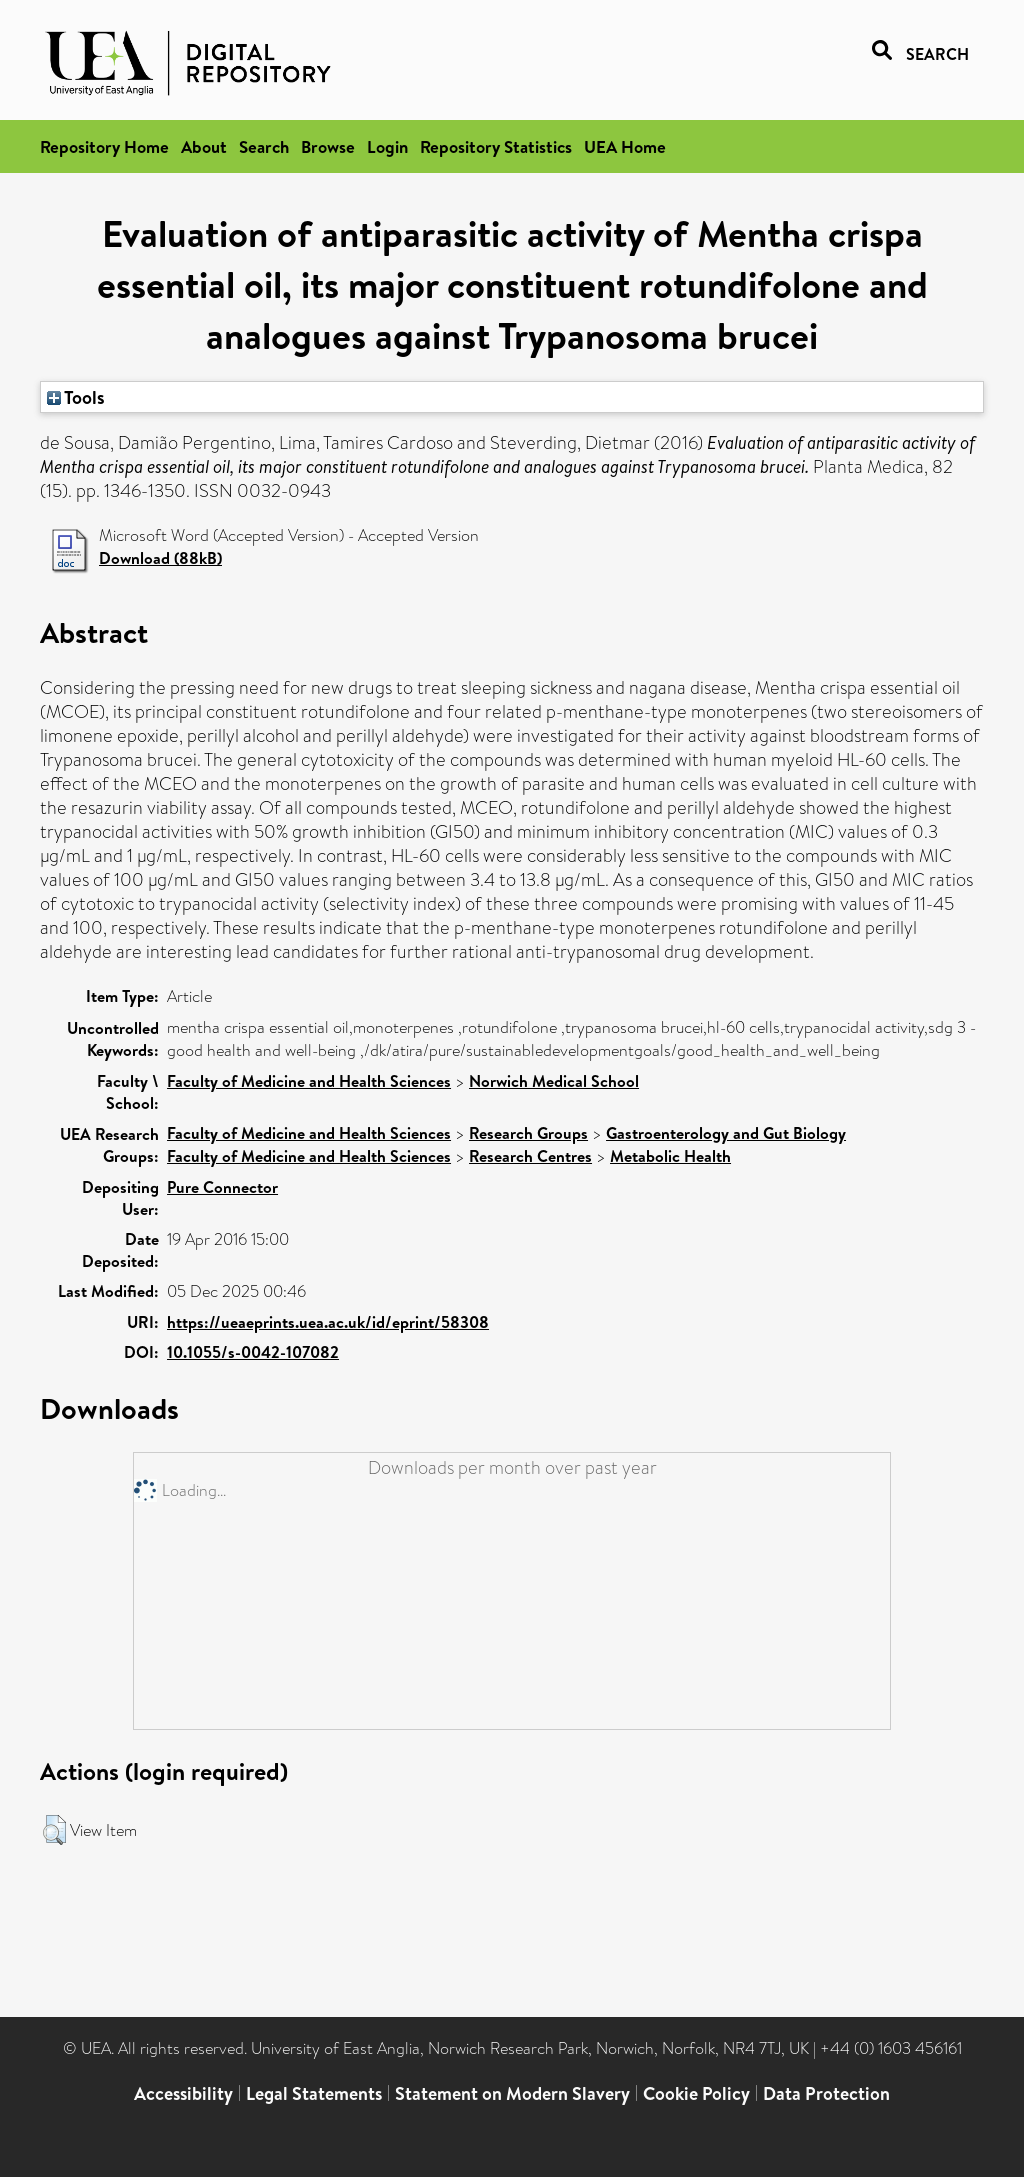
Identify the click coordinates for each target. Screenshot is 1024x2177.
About (204, 146)
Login (387, 146)
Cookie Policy (696, 2093)
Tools (76, 397)
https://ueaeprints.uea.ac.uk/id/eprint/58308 (328, 1322)
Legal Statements (314, 2093)
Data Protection (826, 2093)
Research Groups (528, 1133)
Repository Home (104, 146)
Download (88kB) (160, 558)
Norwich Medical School (554, 1081)
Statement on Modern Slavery (512, 2093)
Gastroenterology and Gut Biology (726, 1133)
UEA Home (625, 146)
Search (264, 146)
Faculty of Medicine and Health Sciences (309, 1081)
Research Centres (530, 1156)
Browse (328, 146)
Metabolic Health (670, 1156)
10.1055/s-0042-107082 (253, 1352)
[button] (54, 1830)
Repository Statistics (496, 146)
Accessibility (183, 2093)
